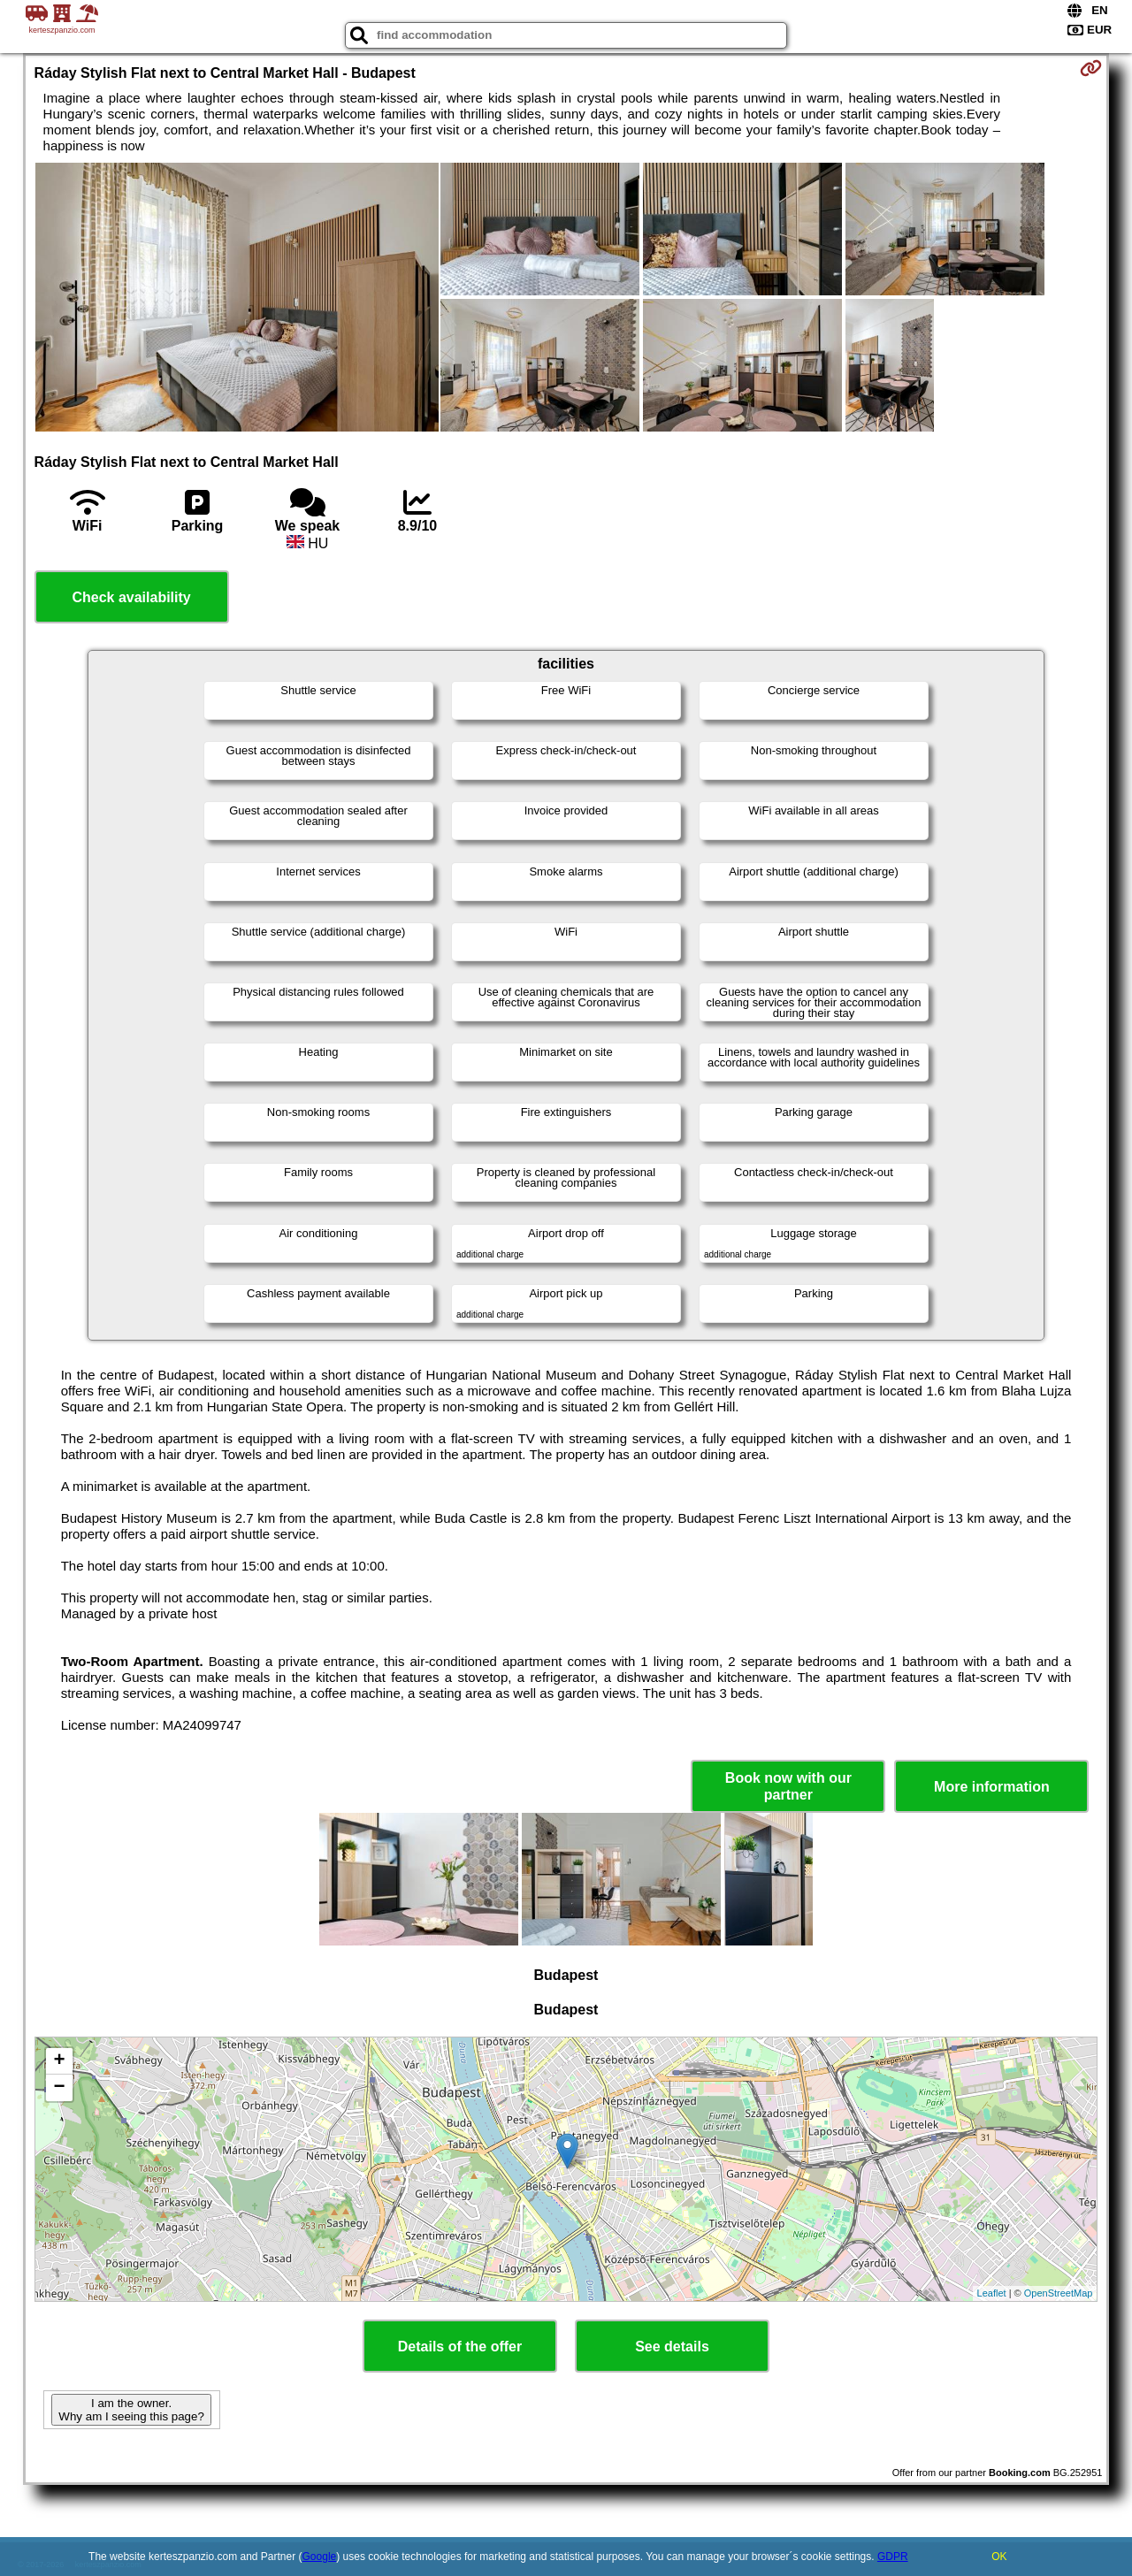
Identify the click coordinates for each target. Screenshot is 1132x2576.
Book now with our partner (788, 1786)
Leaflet (991, 2293)
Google (319, 2556)
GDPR (892, 2556)
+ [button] (59, 2061)
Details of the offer (460, 2346)
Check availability (131, 597)
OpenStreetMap (1058, 2293)
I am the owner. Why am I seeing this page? (130, 2409)
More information (992, 1786)
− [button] (59, 2088)
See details (672, 2346)
